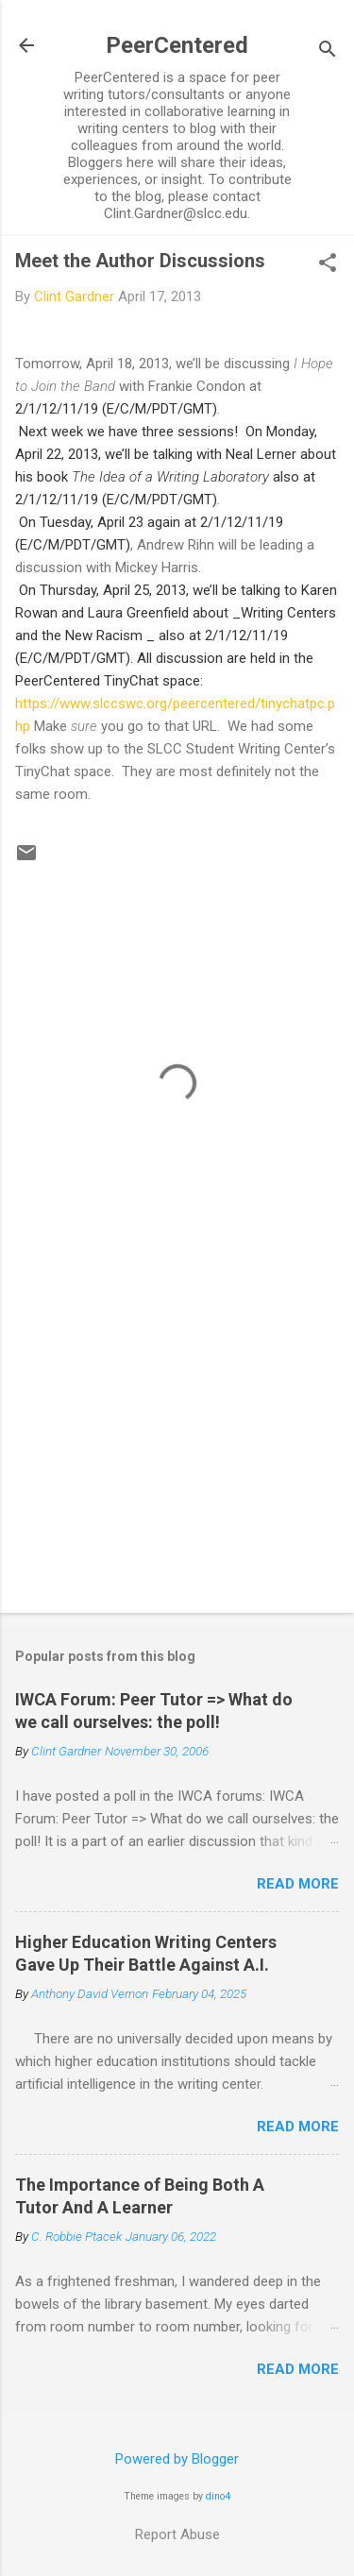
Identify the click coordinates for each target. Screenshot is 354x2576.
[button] (327, 264)
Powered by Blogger (177, 2458)
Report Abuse (177, 2534)
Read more (298, 1883)
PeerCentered (177, 45)
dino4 (218, 2496)
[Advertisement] (177, 1450)
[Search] (327, 51)
